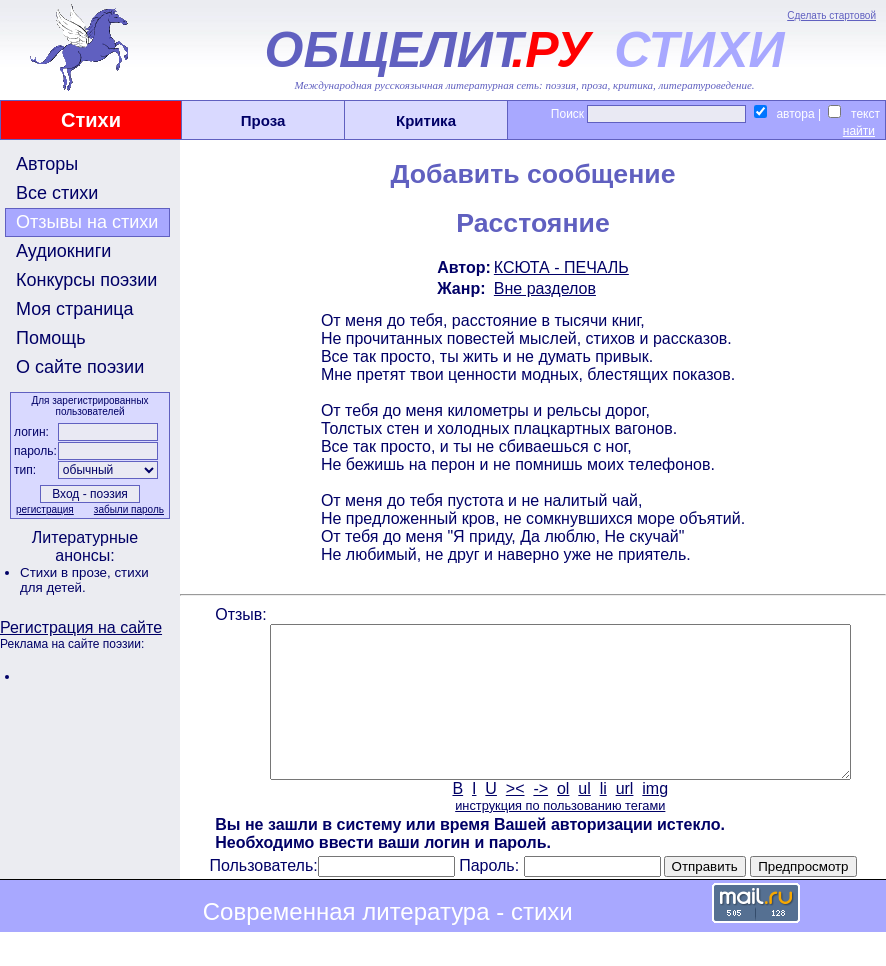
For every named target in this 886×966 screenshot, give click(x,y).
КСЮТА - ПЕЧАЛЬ (559, 267)
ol (561, 818)
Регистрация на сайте (81, 627)
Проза (263, 120)
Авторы (47, 164)
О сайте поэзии (80, 367)
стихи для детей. (84, 580)
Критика (426, 120)
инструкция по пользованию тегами (558, 835)
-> (539, 818)
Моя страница (75, 309)
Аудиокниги (63, 251)
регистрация (43, 509)
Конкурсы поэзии (86, 280)
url (623, 818)
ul (583, 818)
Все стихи (57, 193)
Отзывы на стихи (87, 222)
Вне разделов (543, 288)
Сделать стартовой (831, 15)
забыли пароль (127, 509)
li (601, 818)
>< (513, 818)
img (654, 818)
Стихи (91, 120)
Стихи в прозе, (67, 572)
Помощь (51, 338)
